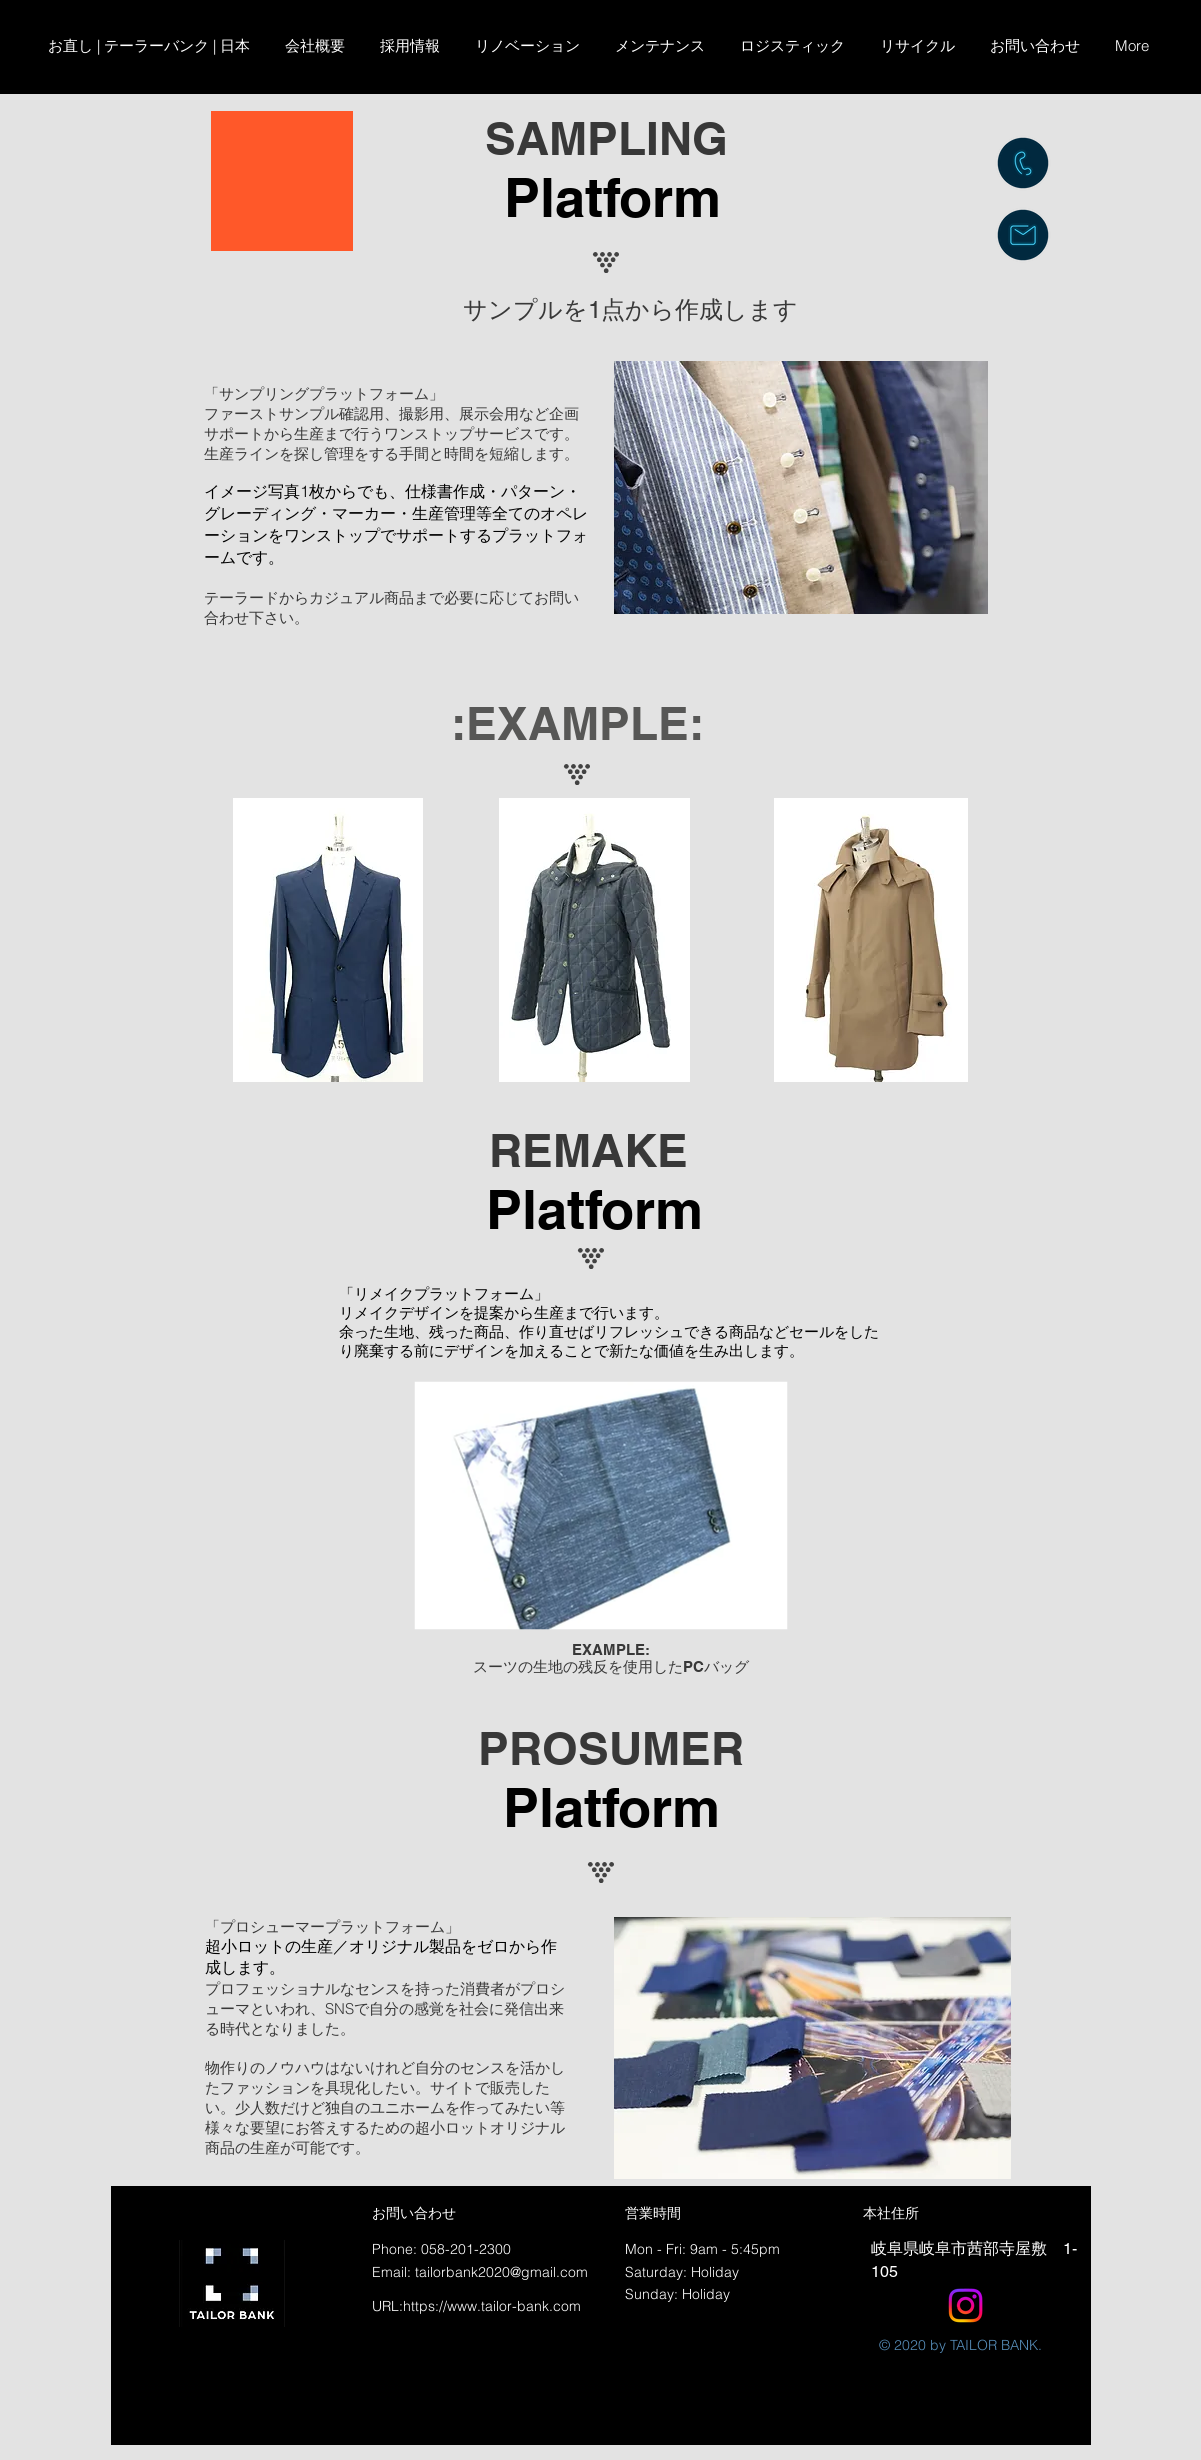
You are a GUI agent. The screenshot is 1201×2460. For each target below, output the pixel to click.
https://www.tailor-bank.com (492, 2306)
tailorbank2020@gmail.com (501, 2272)
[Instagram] (965, 2305)
